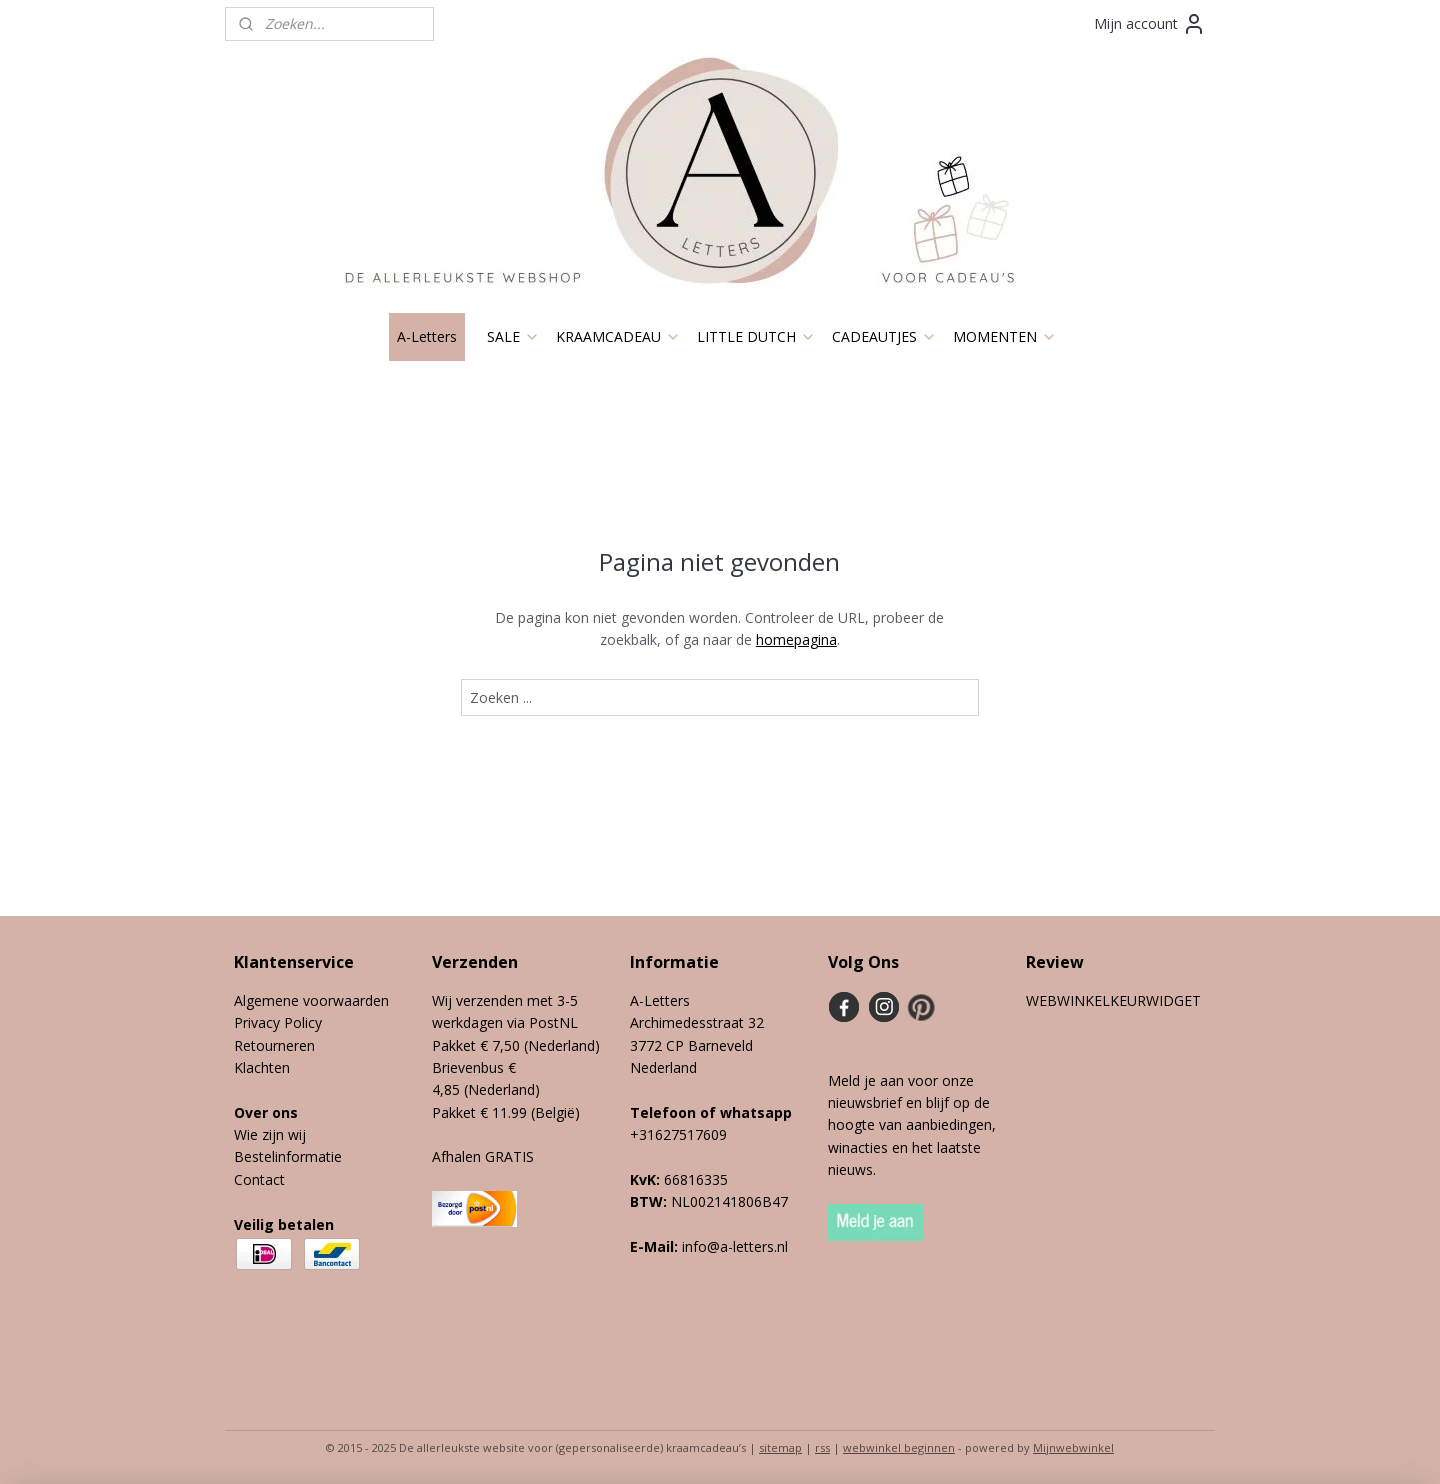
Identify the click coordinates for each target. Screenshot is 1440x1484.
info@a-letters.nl (735, 1246)
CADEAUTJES (884, 336)
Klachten (262, 1067)
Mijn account (1150, 24)
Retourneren (274, 1045)
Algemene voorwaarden (311, 1000)
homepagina (796, 639)
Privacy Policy (278, 1022)
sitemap (780, 1447)
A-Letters (427, 336)
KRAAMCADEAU (618, 336)
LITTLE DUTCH (756, 336)
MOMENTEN (1005, 336)
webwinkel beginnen (899, 1447)
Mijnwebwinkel (1073, 1447)
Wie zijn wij (270, 1134)
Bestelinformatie (288, 1156)
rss (822, 1447)
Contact (259, 1179)
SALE (513, 336)
